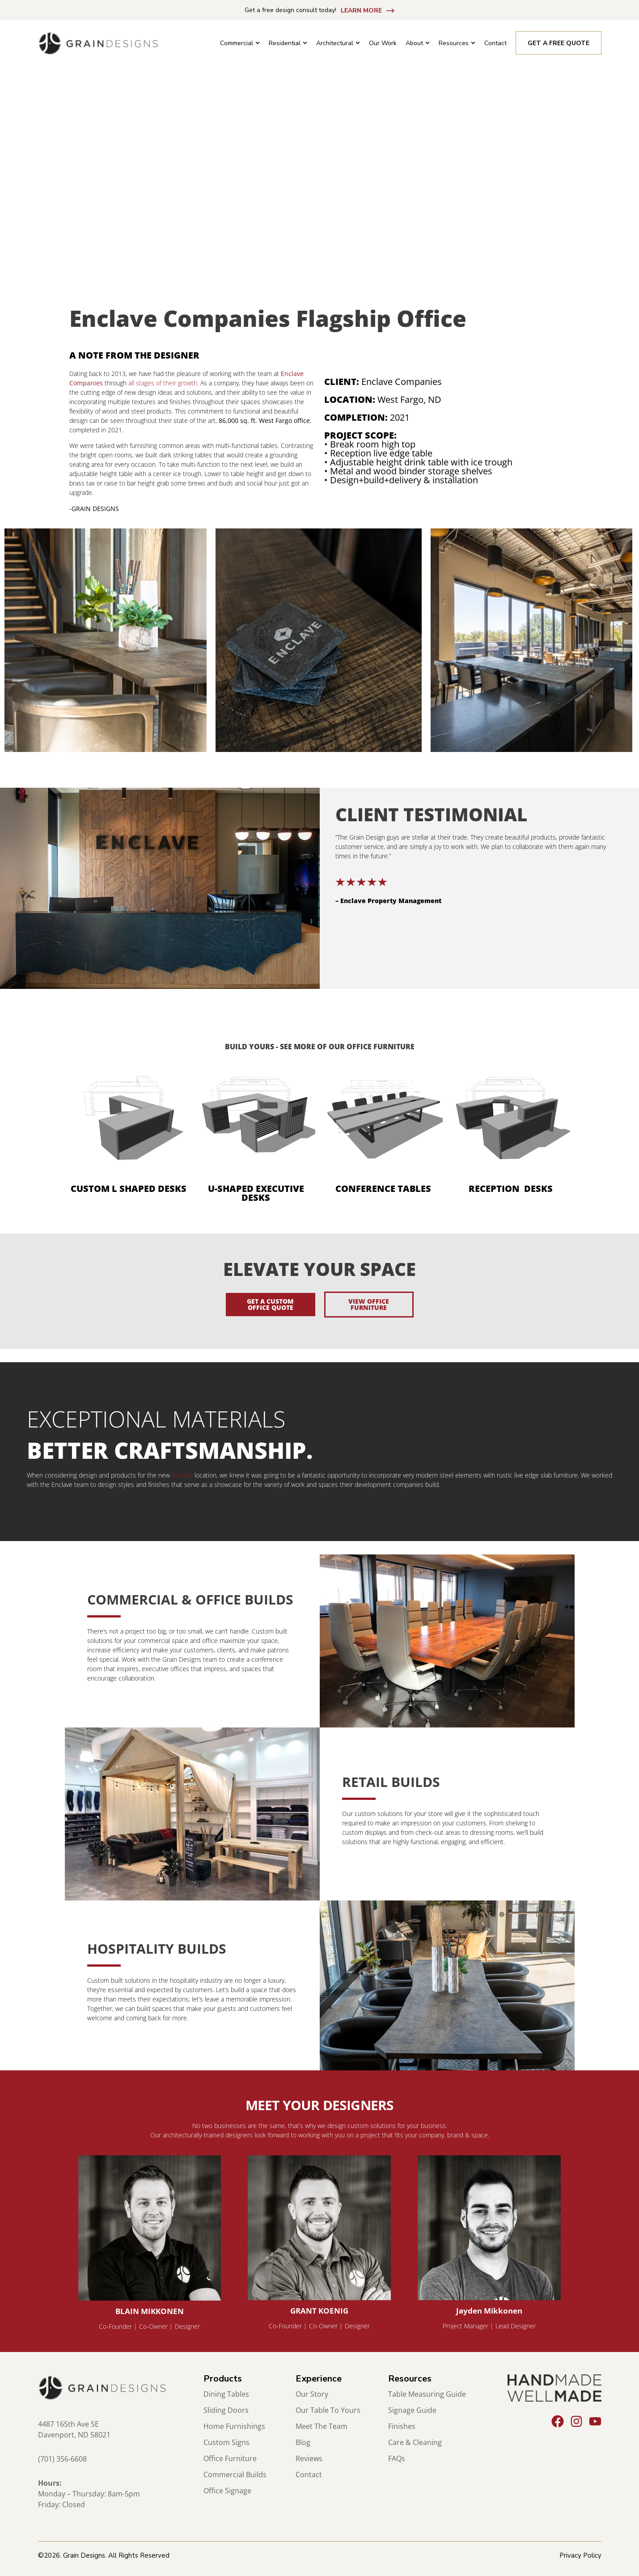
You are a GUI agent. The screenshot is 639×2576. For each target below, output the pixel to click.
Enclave (182, 1475)
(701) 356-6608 (62, 2459)
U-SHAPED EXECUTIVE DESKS (256, 1193)
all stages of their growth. (163, 383)
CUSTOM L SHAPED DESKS (128, 1188)
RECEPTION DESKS (511, 1188)
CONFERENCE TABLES (383, 1188)
